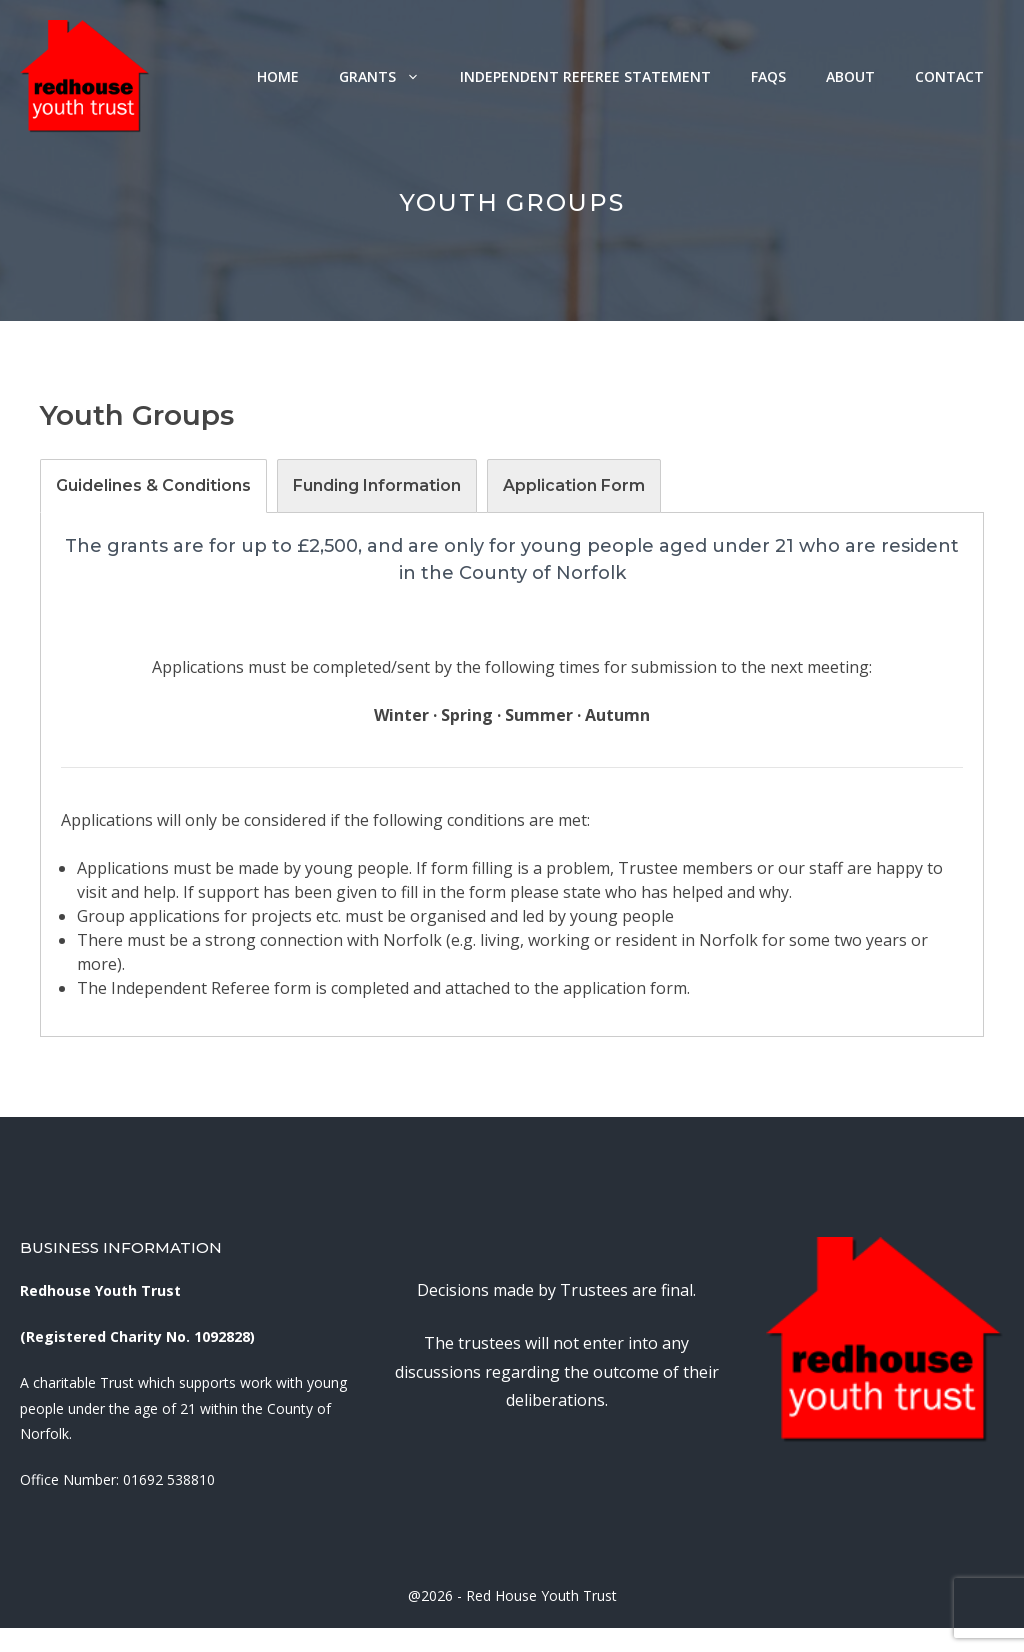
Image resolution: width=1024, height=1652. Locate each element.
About (850, 76)
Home (278, 76)
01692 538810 (169, 1479)
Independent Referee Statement (585, 76)
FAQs (768, 76)
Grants (389, 76)
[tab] (153, 486)
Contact (949, 76)
